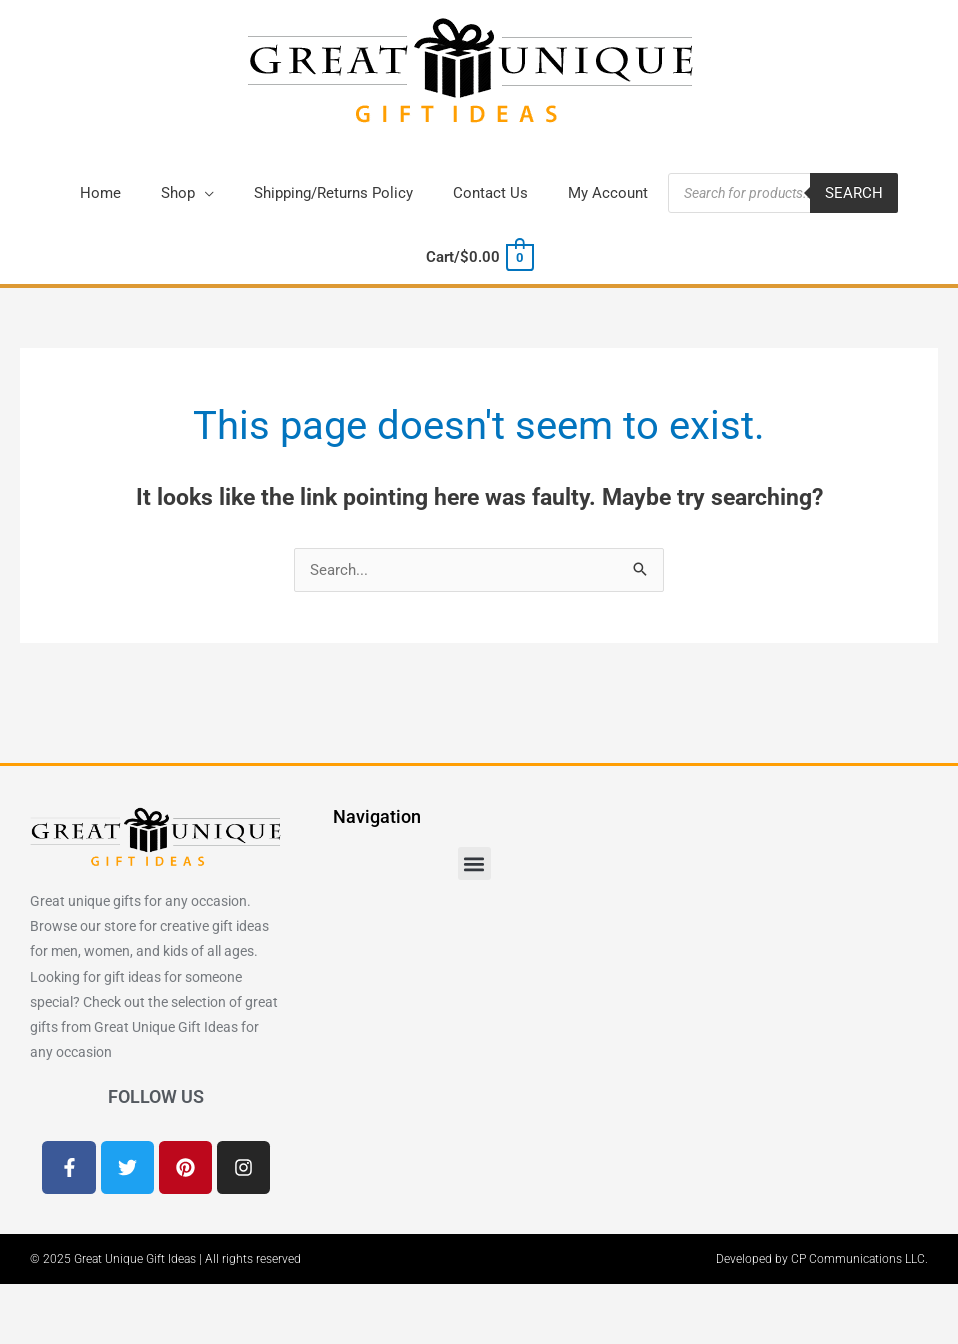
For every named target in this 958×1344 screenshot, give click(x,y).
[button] (187, 193)
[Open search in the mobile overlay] (783, 193)
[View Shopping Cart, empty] (478, 257)
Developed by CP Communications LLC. (822, 1259)
